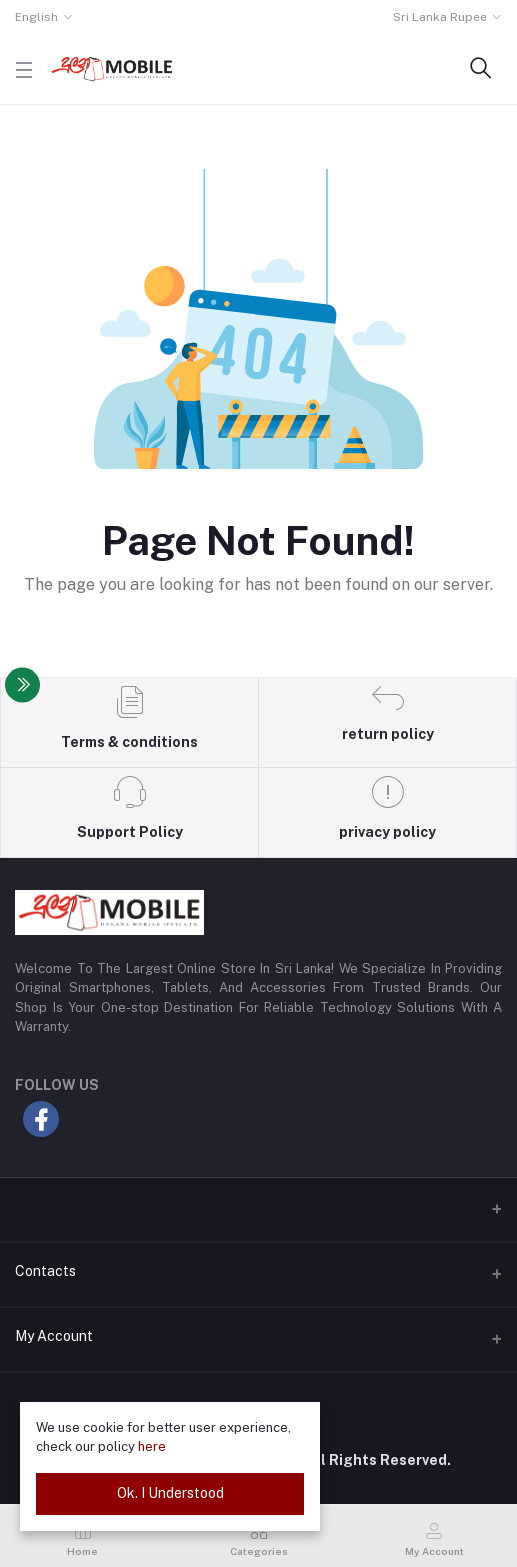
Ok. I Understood (170, 1493)
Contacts (45, 1271)
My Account (54, 1336)
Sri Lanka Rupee (440, 17)
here (152, 1446)
